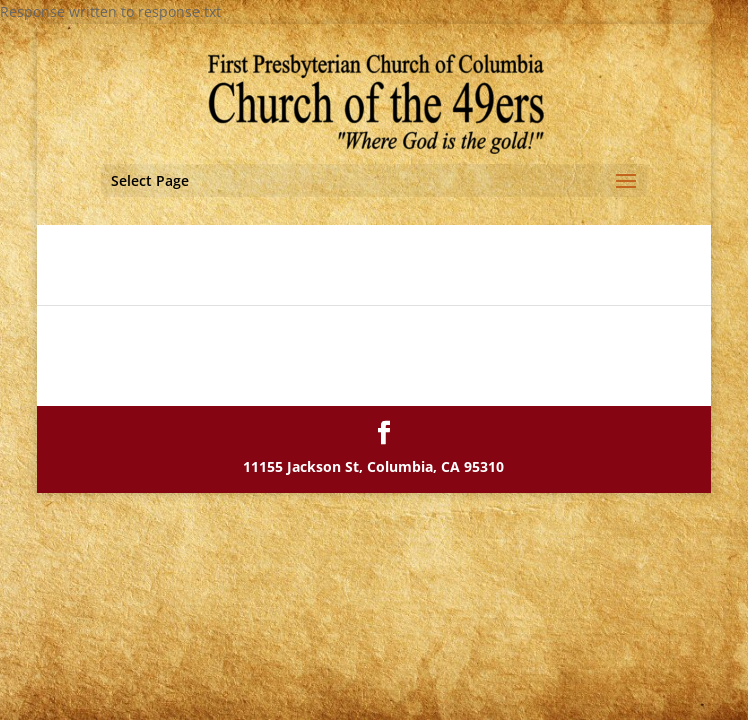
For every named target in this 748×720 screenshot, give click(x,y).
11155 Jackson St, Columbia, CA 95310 (373, 466)
